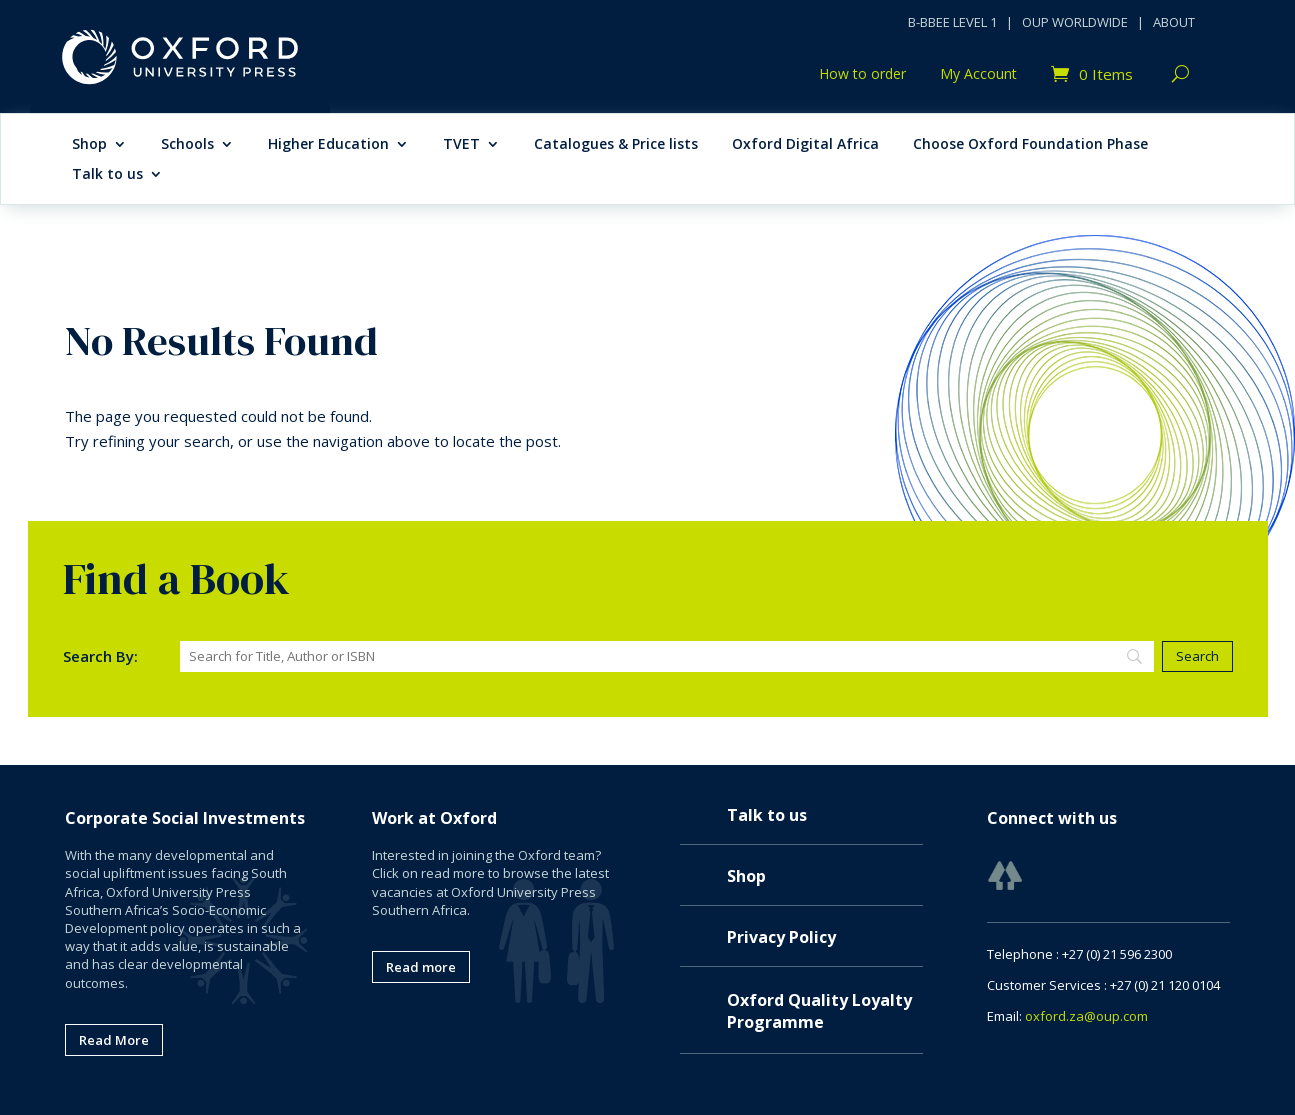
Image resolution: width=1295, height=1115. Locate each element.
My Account (978, 75)
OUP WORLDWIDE (1075, 22)
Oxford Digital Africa (805, 145)
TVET (461, 145)
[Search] (667, 656)
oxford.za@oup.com (1086, 1016)
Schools (187, 145)
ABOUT (1174, 22)
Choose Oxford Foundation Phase (1030, 145)
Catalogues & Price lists (616, 145)
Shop (89, 145)
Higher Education (328, 145)
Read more (421, 967)
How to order (862, 75)
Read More (114, 1040)
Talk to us (107, 175)
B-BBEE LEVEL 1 (952, 22)
